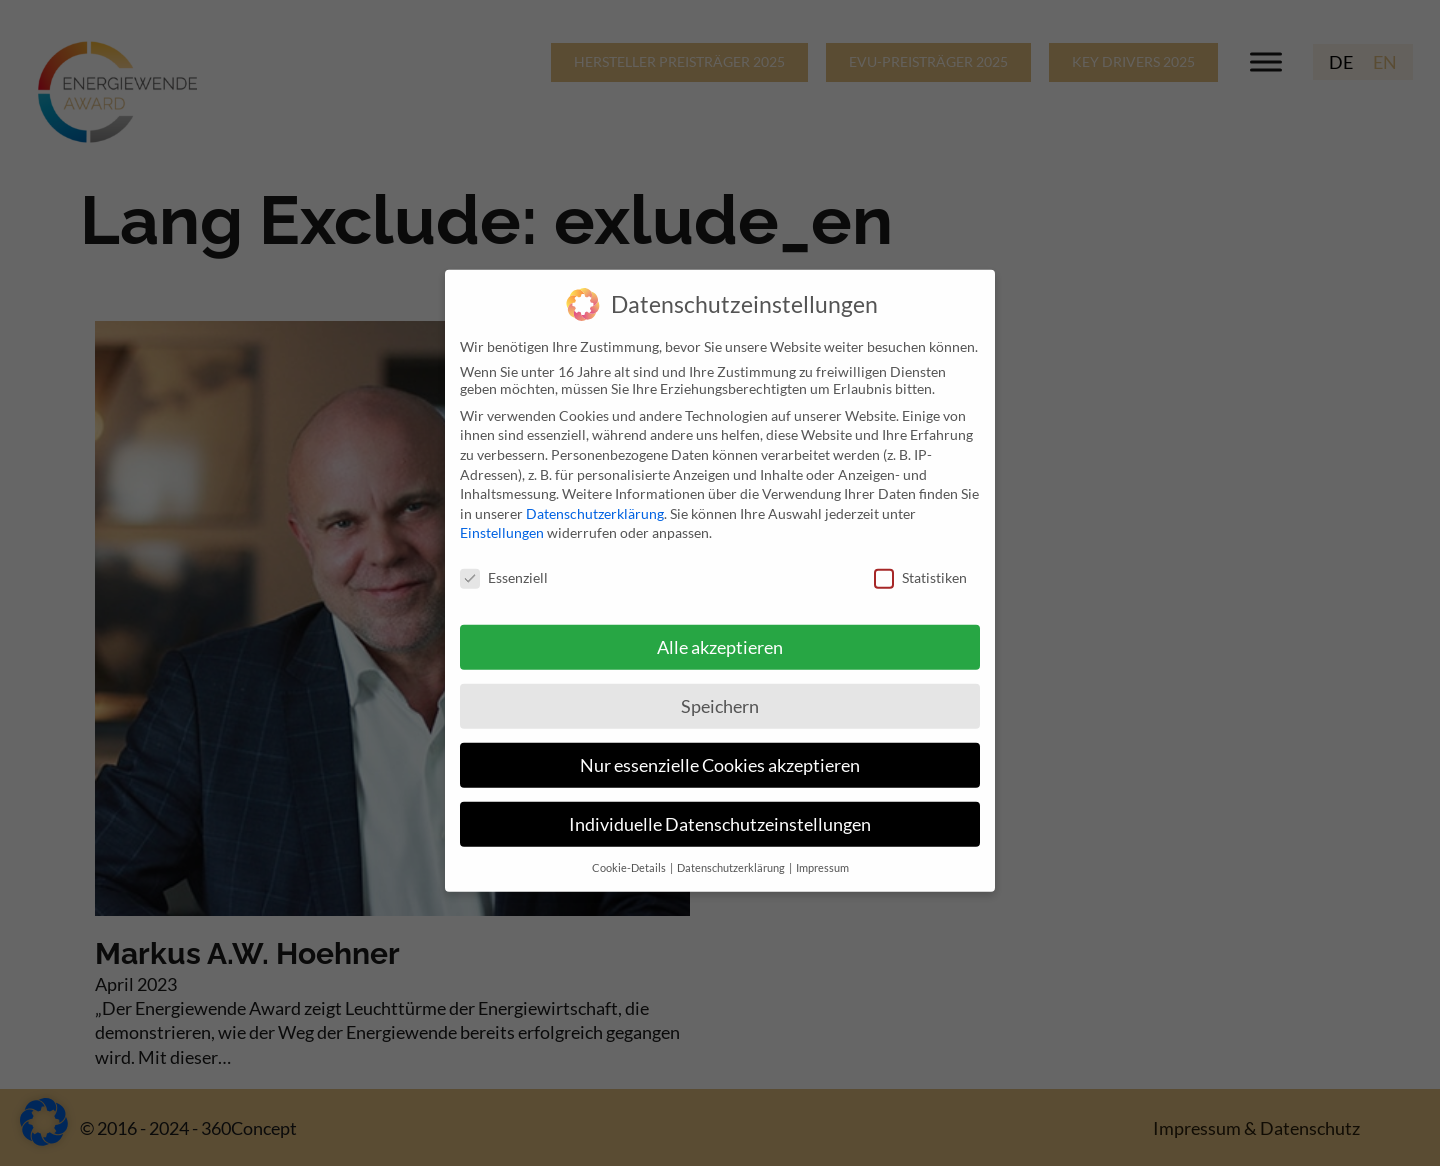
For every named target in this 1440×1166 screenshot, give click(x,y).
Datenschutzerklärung (595, 500)
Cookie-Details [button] (630, 854)
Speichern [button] (720, 693)
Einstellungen (502, 519)
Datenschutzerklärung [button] (732, 854)
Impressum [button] (822, 854)
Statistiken (920, 564)
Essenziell (504, 564)
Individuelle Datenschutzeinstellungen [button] (720, 810)
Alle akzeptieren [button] (720, 634)
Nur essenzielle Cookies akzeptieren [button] (720, 752)
